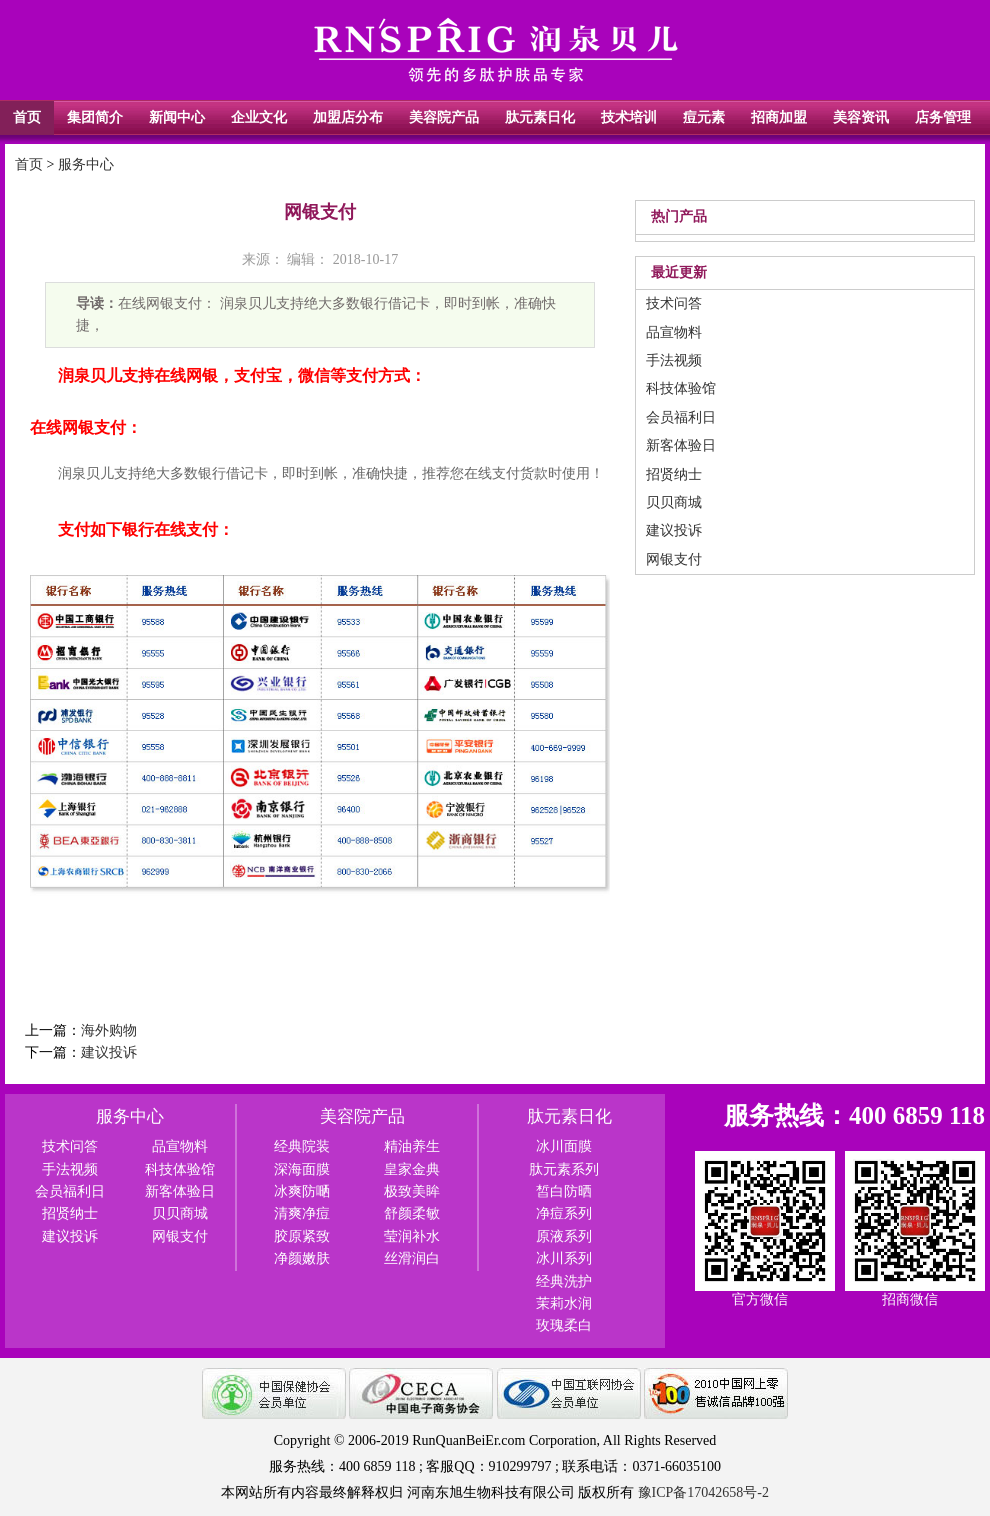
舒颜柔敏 (412, 1213)
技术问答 (674, 303)
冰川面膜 (564, 1146)
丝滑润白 (412, 1258)
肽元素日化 (540, 117)
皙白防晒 (564, 1191)
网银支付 (674, 559)
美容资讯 (861, 117)
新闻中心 (177, 117)
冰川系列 (564, 1258)
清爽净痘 (302, 1213)
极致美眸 (412, 1191)
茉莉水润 (564, 1303)
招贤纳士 (674, 474)
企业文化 (259, 117)
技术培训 (629, 117)
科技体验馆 (681, 388)
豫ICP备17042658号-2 (703, 1492)
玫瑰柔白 (564, 1325)
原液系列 (564, 1236)
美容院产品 (444, 117)
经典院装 (302, 1146)
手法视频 (674, 360)
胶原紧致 (302, 1236)
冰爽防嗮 (302, 1191)
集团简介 (95, 117)
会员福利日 (681, 417)
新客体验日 (681, 445)
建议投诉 (109, 1052)
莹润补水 (412, 1236)
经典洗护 (564, 1281)
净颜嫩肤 (302, 1258)
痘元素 (704, 117)
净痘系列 (564, 1213)
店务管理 (943, 117)
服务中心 (86, 164)
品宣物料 (674, 332)
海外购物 (109, 1030)
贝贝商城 (674, 502)
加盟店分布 (348, 117)
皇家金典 (412, 1169)
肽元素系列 (564, 1169)
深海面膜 (302, 1169)
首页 (27, 117)
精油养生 (412, 1146)
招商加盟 (779, 117)
